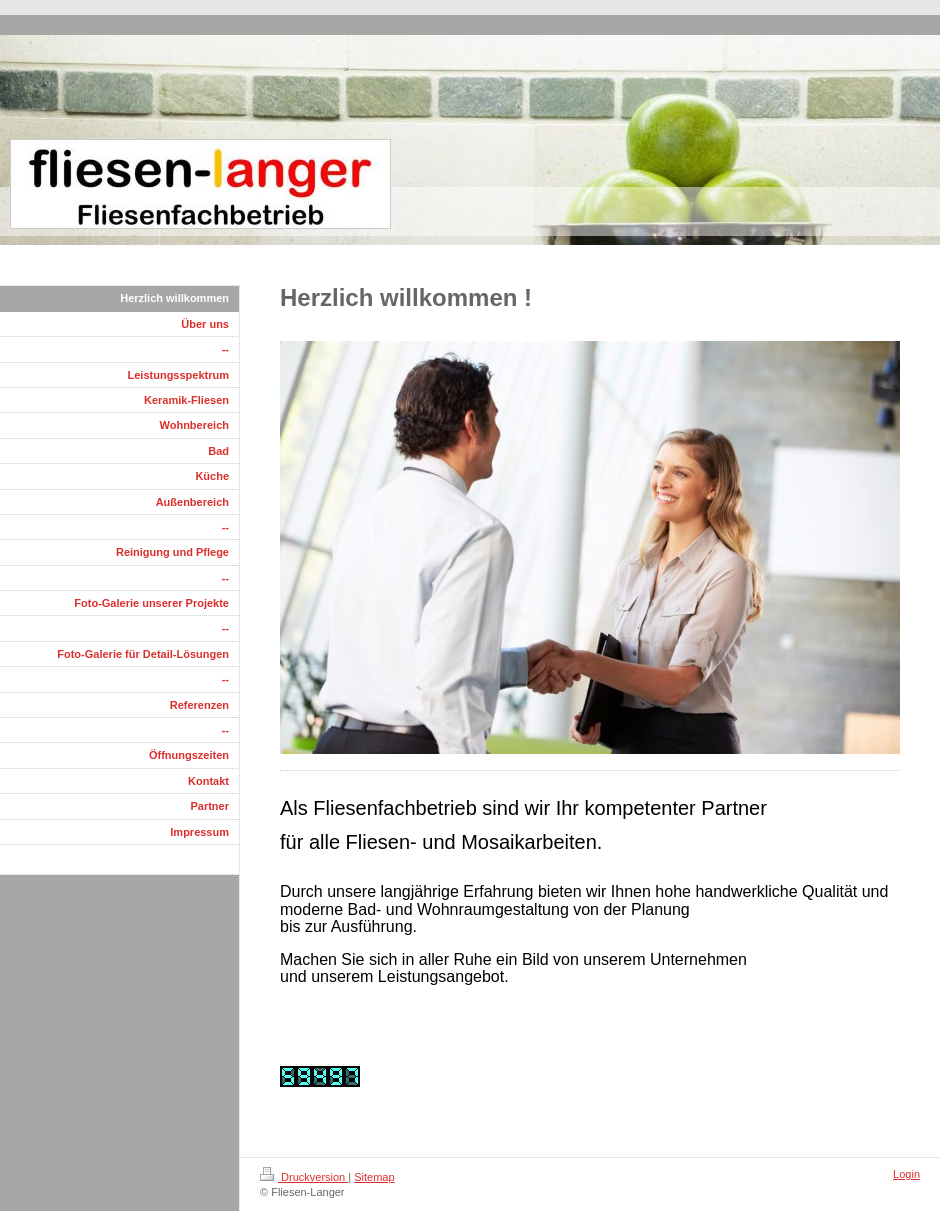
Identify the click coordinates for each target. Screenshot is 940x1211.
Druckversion (304, 1177)
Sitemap (374, 1177)
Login (906, 1174)
